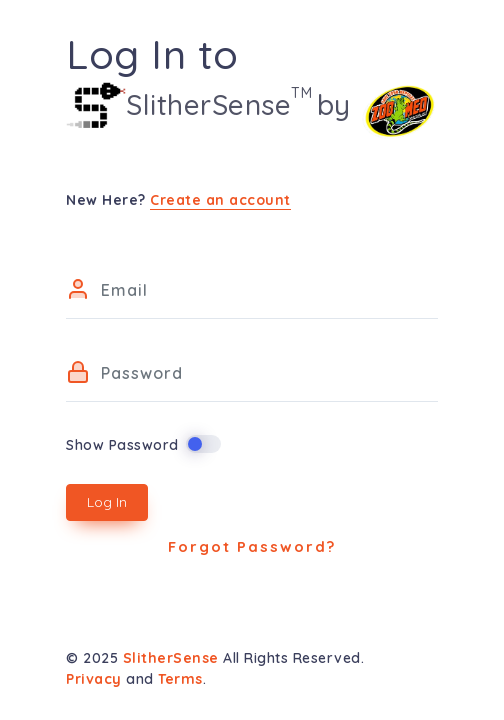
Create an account (220, 200)
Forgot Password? (252, 546)
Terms (180, 679)
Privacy (94, 679)
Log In (107, 502)
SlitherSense (173, 658)
